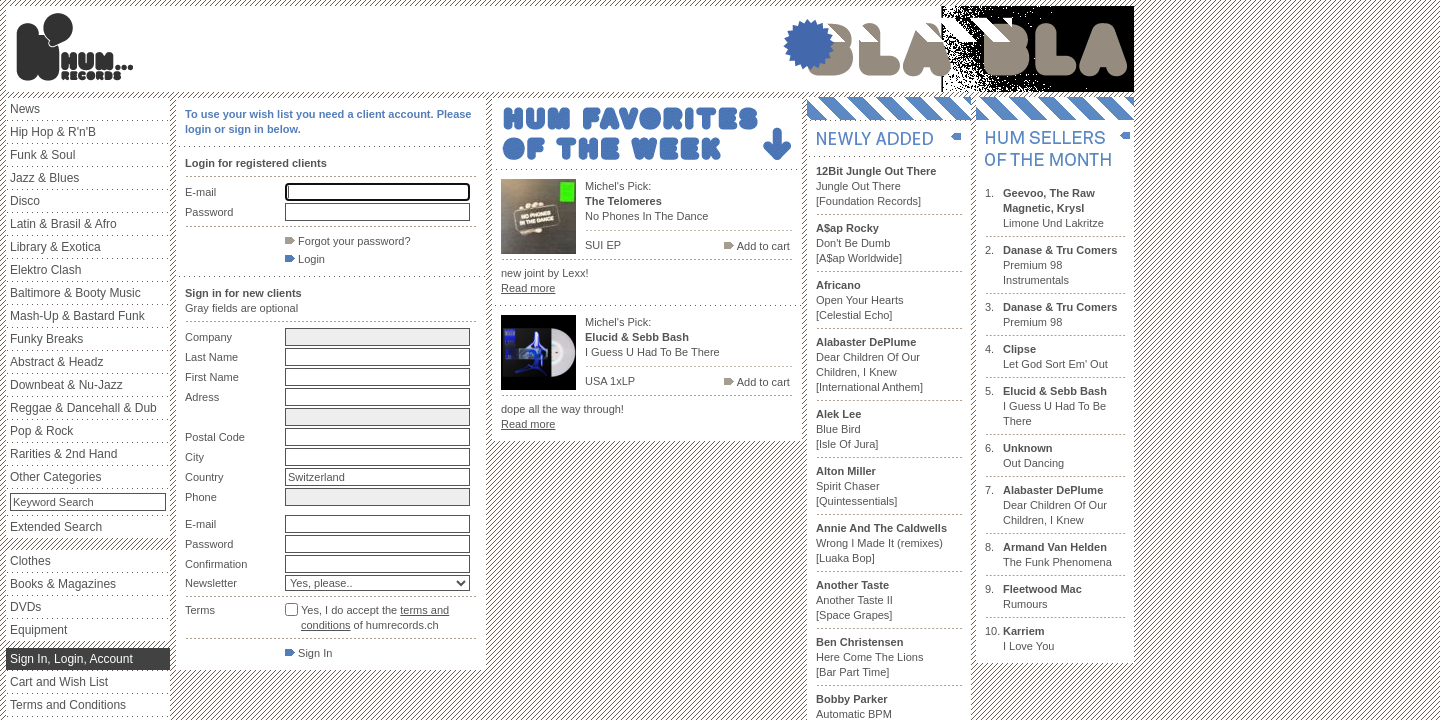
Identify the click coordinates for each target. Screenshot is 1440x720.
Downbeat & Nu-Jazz (66, 385)
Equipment (38, 630)
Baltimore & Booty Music (75, 293)
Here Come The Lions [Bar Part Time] (869, 657)
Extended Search (56, 527)
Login (305, 259)
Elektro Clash (45, 270)
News (25, 109)
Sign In (308, 653)
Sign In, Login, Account (71, 659)
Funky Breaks (46, 339)
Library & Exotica (55, 247)
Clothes (30, 561)
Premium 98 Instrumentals (1060, 265)
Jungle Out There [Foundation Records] (876, 186)
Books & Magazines (63, 584)
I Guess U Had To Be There (1055, 406)
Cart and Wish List (59, 682)
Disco (25, 201)
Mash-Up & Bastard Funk (77, 316)
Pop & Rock (41, 431)
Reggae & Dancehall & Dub (83, 408)
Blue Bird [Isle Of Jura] (847, 429)
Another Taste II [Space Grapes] (854, 600)
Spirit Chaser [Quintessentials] (856, 486)
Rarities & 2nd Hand (63, 454)
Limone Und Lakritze (1053, 208)
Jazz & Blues (44, 178)
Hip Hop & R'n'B (53, 132)
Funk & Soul (42, 155)
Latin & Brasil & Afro (63, 224)
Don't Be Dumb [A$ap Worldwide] (859, 243)
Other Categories (55, 477)
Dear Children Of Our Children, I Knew (1055, 505)
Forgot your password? (348, 241)
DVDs (25, 607)
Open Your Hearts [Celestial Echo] (859, 300)
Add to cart (757, 246)
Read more (528, 288)
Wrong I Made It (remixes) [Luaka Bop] (881, 543)
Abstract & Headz (56, 362)
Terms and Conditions (68, 705)
